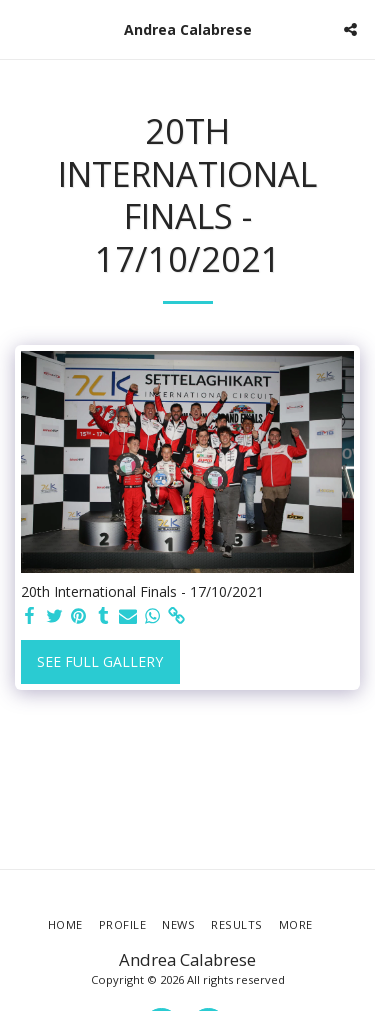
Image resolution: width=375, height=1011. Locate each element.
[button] (22, 28)
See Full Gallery (100, 661)
